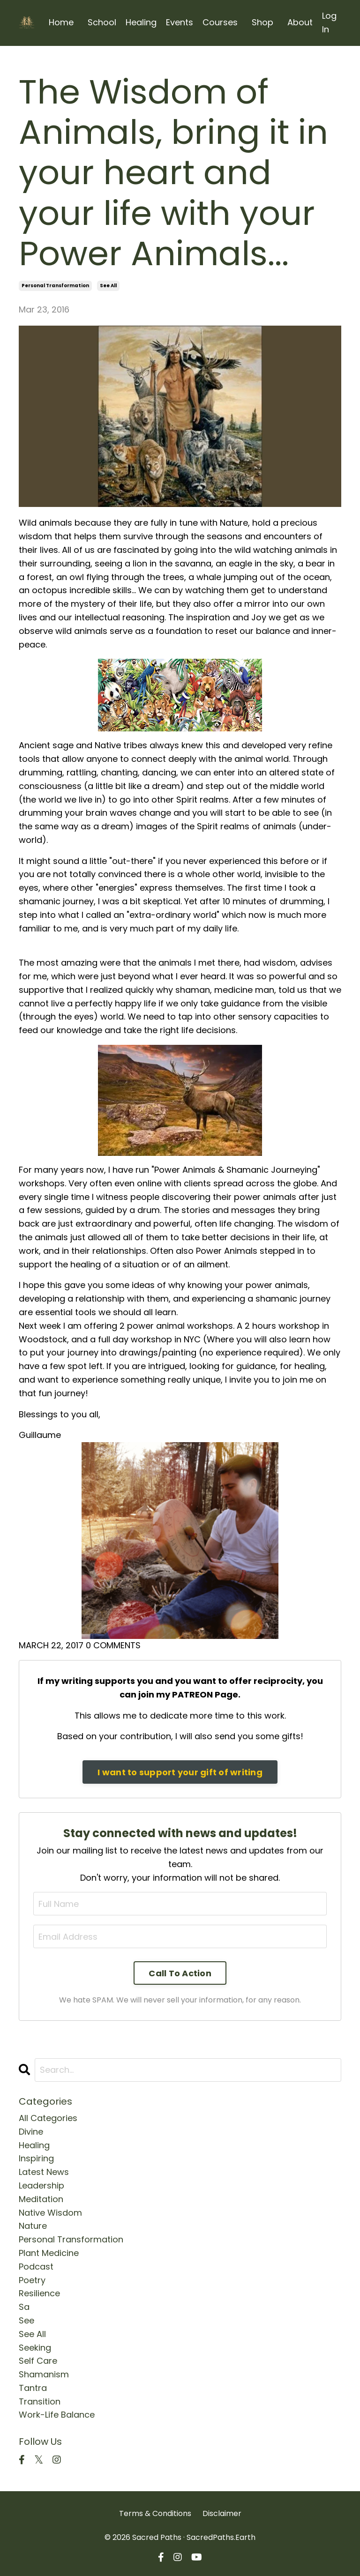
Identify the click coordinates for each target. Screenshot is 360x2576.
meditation (41, 2199)
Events (179, 22)
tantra (33, 2388)
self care (38, 2361)
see (26, 2320)
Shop (262, 22)
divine (31, 2131)
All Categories (48, 2118)
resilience (39, 2293)
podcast (36, 2266)
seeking (35, 2347)
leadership (41, 2185)
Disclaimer (221, 2513)
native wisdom (50, 2213)
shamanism (44, 2374)
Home (61, 22)
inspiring (36, 2158)
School (102, 22)
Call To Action (180, 1973)
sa (24, 2307)
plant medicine (49, 2253)
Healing (141, 22)
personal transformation (55, 285)
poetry (32, 2280)
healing (34, 2145)
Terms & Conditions (155, 2513)
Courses (220, 22)
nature (33, 2226)
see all (108, 285)
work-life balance (57, 2414)
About (300, 22)
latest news (44, 2172)
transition (39, 2401)
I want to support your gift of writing (180, 1772)
